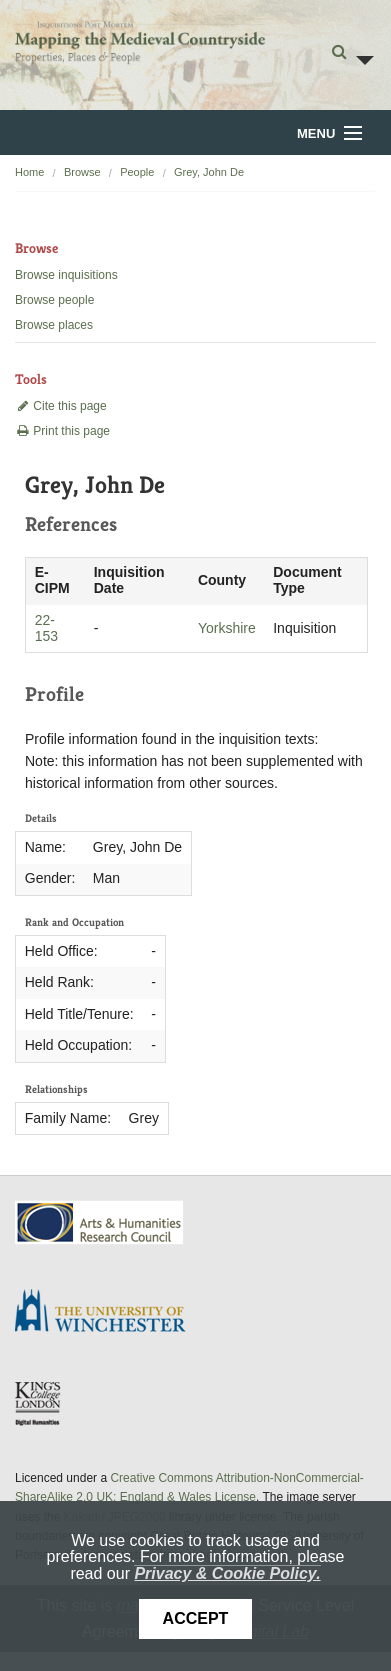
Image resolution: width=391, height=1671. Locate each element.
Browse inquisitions (66, 275)
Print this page (62, 431)
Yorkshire (227, 628)
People (137, 172)
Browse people (54, 300)
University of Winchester (108, 1313)
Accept (196, 1618)
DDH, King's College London (39, 1403)
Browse (82, 172)
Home (29, 172)
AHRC (100, 1222)
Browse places (54, 325)
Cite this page (61, 406)
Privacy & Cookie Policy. (227, 1573)
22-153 (46, 628)
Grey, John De (209, 172)
